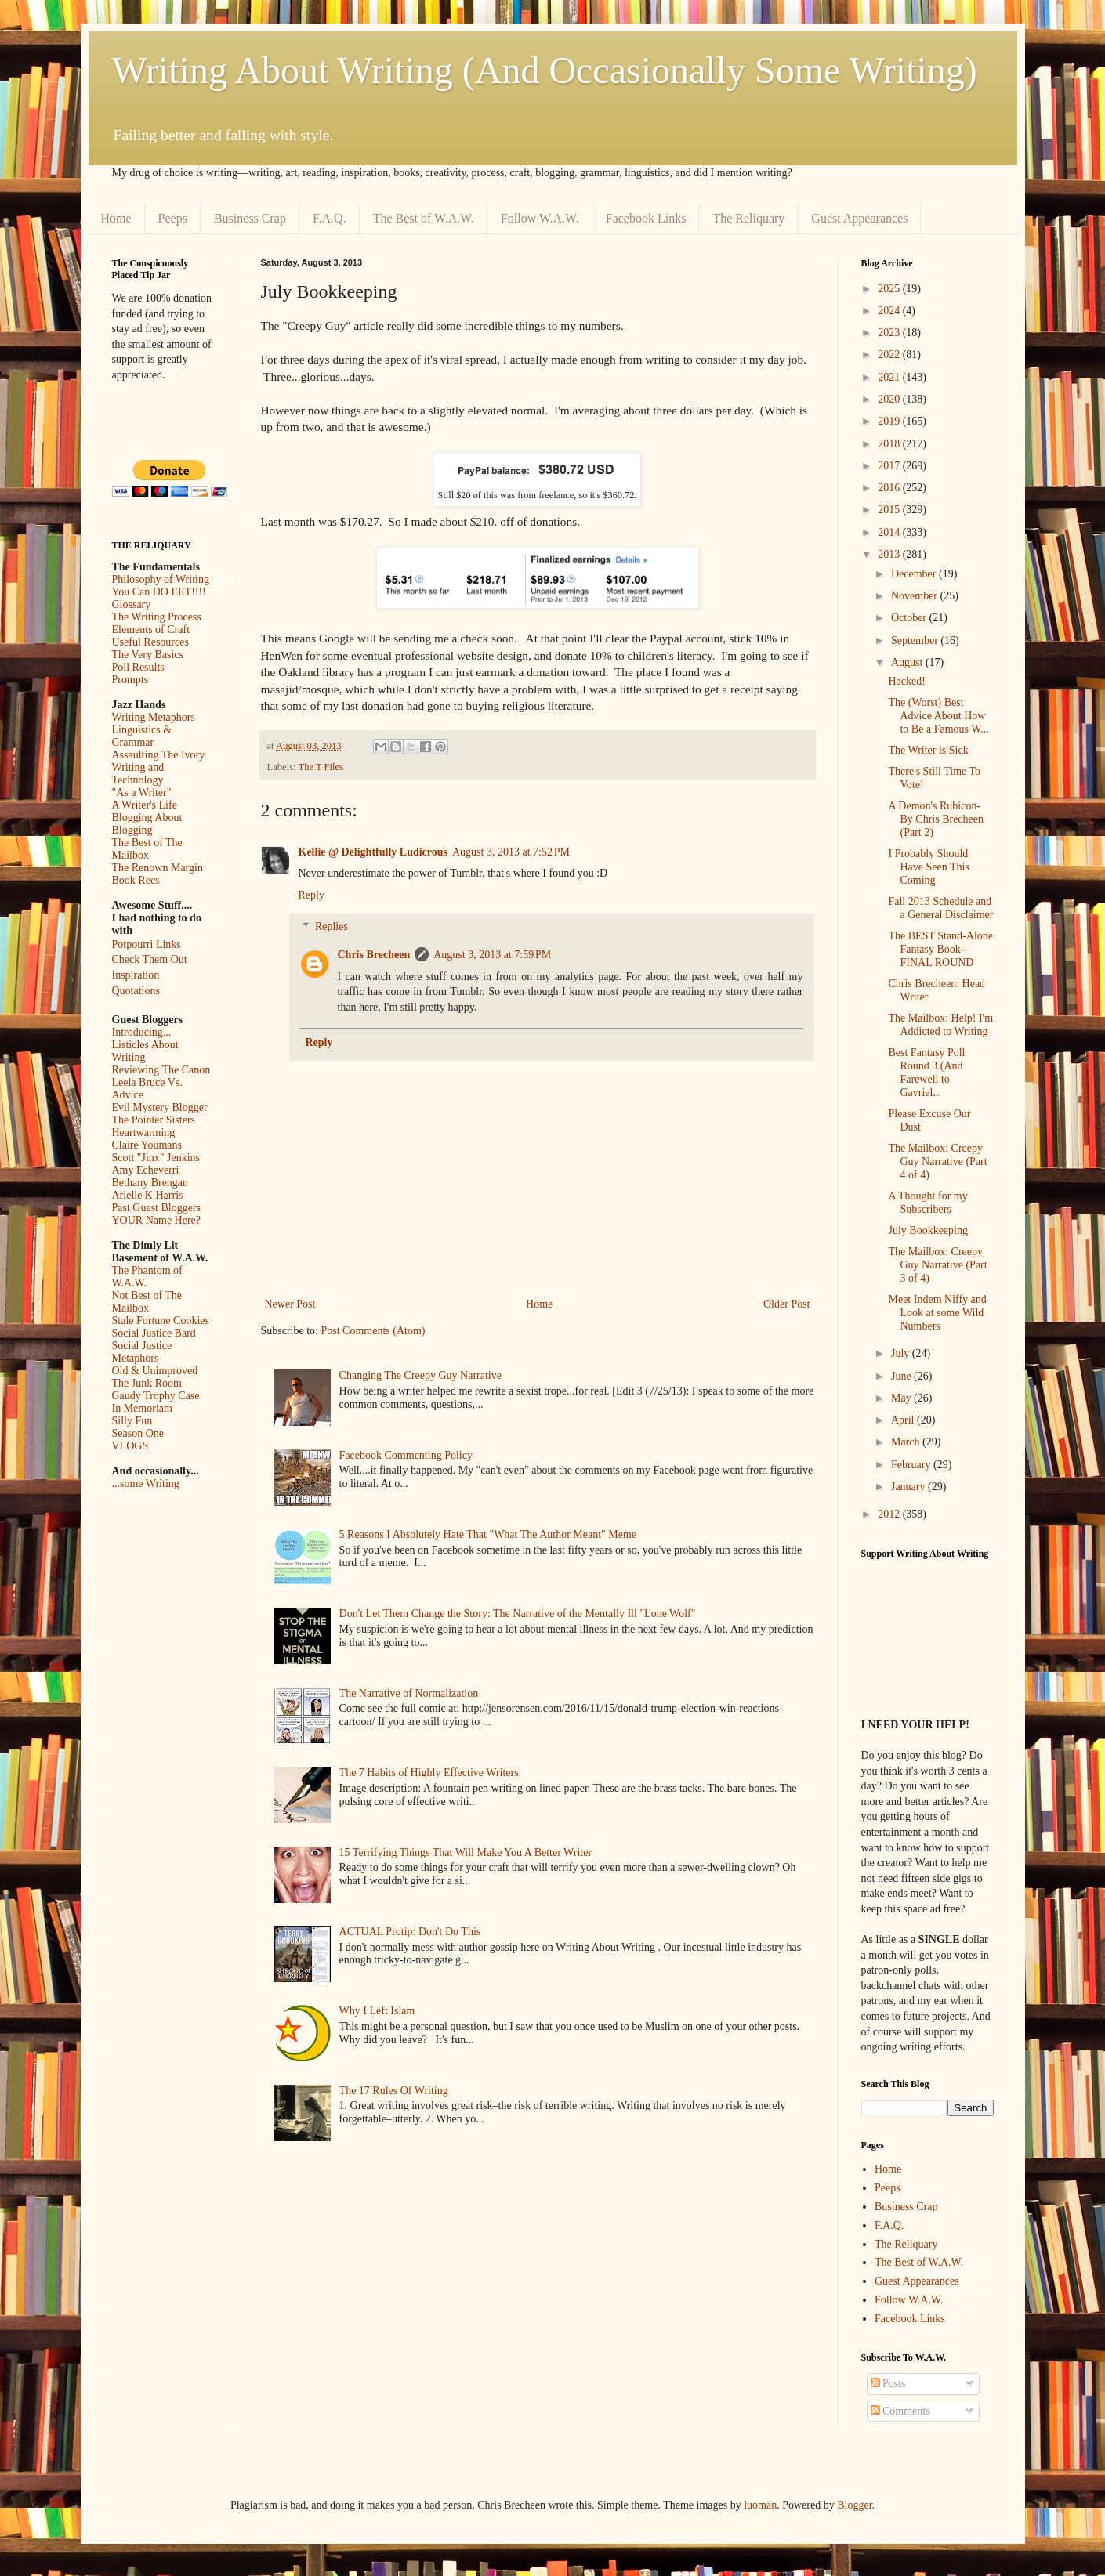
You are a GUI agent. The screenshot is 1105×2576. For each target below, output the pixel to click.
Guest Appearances (859, 218)
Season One (138, 1433)
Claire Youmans (147, 1145)
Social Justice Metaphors (142, 1352)
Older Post (786, 1304)
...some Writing (145, 1483)
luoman (760, 2505)
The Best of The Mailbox (147, 849)
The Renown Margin (157, 868)
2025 (890, 289)
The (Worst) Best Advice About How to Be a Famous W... (938, 715)
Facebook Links (646, 218)
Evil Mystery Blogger (160, 1107)
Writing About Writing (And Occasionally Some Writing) (544, 70)
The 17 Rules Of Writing (393, 2091)
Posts (888, 2384)
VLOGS (130, 1446)
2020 (890, 399)
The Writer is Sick (928, 750)
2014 (890, 532)
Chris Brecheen (374, 955)
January (909, 1486)
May (902, 1398)
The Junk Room (147, 1383)
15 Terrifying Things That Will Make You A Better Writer (465, 1852)
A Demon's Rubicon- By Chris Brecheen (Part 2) (936, 819)
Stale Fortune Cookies (160, 1320)
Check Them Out (149, 959)
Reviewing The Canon (161, 1070)
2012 (890, 1514)
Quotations (136, 991)
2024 (890, 311)
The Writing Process (156, 617)
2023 (890, 332)
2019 (890, 421)
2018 (890, 444)
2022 (890, 354)
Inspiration (136, 975)
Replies (331, 927)
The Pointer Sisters (154, 1120)
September (915, 640)
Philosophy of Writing (160, 579)
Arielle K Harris (147, 1195)
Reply (311, 895)
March (906, 1442)
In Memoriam (142, 1408)
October (910, 618)
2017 (890, 466)
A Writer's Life (144, 805)
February (912, 1465)
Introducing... (142, 1032)
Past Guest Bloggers (156, 1208)
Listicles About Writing (145, 1051)
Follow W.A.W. (540, 218)
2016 (890, 488)
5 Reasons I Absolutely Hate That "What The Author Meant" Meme (488, 1534)
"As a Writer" (142, 792)
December (915, 574)
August (908, 662)
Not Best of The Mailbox (147, 1302)
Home (116, 218)
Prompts (130, 680)
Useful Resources (150, 642)
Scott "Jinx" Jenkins (156, 1157)
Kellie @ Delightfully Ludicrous (373, 852)
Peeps (172, 218)
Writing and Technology (138, 774)
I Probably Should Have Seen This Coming (928, 867)
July (901, 1353)
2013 (890, 554)
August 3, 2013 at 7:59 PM (492, 955)
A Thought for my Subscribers (927, 1202)
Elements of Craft (151, 629)
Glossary (131, 604)
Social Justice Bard (154, 1333)
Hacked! (906, 681)
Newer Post (290, 1304)
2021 (890, 377)
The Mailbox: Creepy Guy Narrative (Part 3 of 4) (937, 1265)
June (902, 1376)
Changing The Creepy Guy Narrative (420, 1375)
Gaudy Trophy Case (156, 1396)
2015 (890, 510)
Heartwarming (144, 1132)
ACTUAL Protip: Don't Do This (410, 1931)
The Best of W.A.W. (423, 218)
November (915, 596)
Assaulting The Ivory (158, 755)
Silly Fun (132, 1421)
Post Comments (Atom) (373, 1331)
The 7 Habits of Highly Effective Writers (429, 1772)
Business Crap (250, 218)
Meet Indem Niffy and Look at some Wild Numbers (937, 1312)
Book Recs (136, 880)
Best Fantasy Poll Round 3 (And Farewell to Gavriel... (926, 1072)
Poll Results (138, 667)
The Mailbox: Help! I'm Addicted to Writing (940, 1024)
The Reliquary (748, 218)
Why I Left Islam (377, 2011)
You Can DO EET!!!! (159, 592)
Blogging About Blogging (147, 824)
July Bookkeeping (928, 1230)
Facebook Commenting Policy (406, 1455)
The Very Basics (148, 654)
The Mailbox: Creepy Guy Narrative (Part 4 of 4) (937, 1161)
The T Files (321, 767)
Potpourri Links (146, 944)
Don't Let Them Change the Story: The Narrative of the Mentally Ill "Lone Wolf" (517, 1613)
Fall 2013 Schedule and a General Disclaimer (940, 908)
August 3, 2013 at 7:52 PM (511, 852)
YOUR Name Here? (156, 1220)
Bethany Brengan (150, 1183)
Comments (900, 2411)
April (904, 1420)
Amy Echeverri (145, 1170)
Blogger (854, 2505)
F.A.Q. (329, 218)
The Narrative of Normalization (409, 1693)
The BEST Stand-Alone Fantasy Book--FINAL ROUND (940, 949)
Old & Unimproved (155, 1371)
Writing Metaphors (153, 717)
